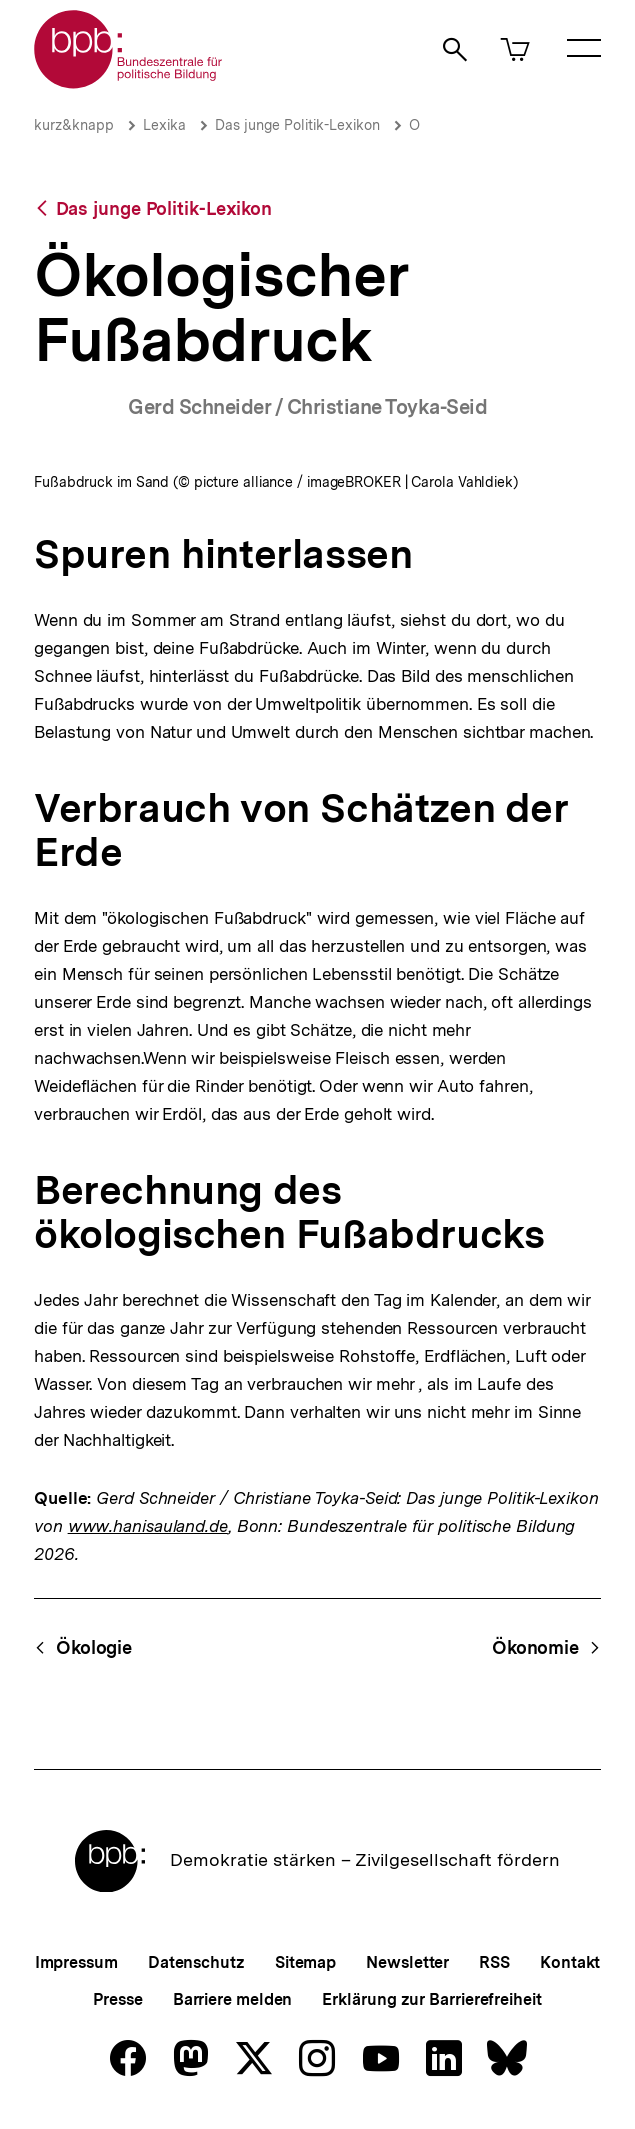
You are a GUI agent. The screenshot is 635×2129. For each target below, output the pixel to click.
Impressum (76, 1962)
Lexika (164, 125)
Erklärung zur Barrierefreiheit (431, 1999)
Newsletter (407, 1962)
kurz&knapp (74, 125)
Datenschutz (196, 1962)
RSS (494, 1962)
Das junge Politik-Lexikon (297, 125)
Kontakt (570, 1962)
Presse (117, 1999)
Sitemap (305, 1962)
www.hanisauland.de (148, 1526)
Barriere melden (233, 1999)
